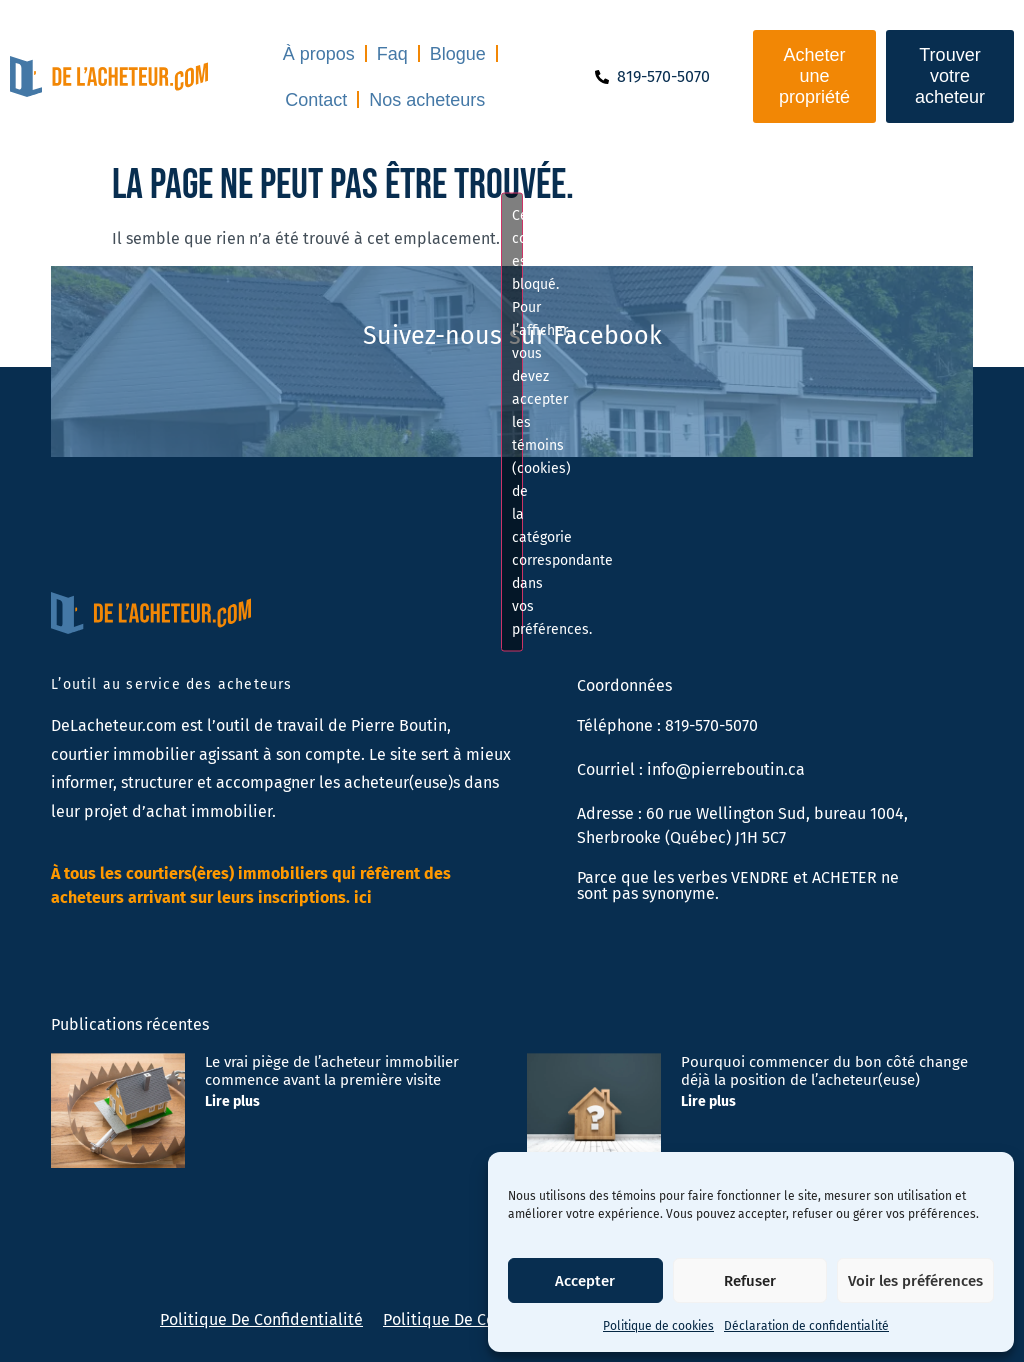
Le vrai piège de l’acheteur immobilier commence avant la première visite (332, 1071)
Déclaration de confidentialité (806, 1326)
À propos (319, 54)
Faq (392, 54)
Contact (316, 100)
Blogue (458, 54)
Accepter (585, 1281)
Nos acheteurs (427, 100)
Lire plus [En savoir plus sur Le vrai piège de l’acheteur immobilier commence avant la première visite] (232, 1101)
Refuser (750, 1281)
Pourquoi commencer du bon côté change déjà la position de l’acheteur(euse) (824, 1071)
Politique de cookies (658, 1326)
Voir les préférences (915, 1281)
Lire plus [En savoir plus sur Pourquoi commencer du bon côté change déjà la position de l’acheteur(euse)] (708, 1101)
